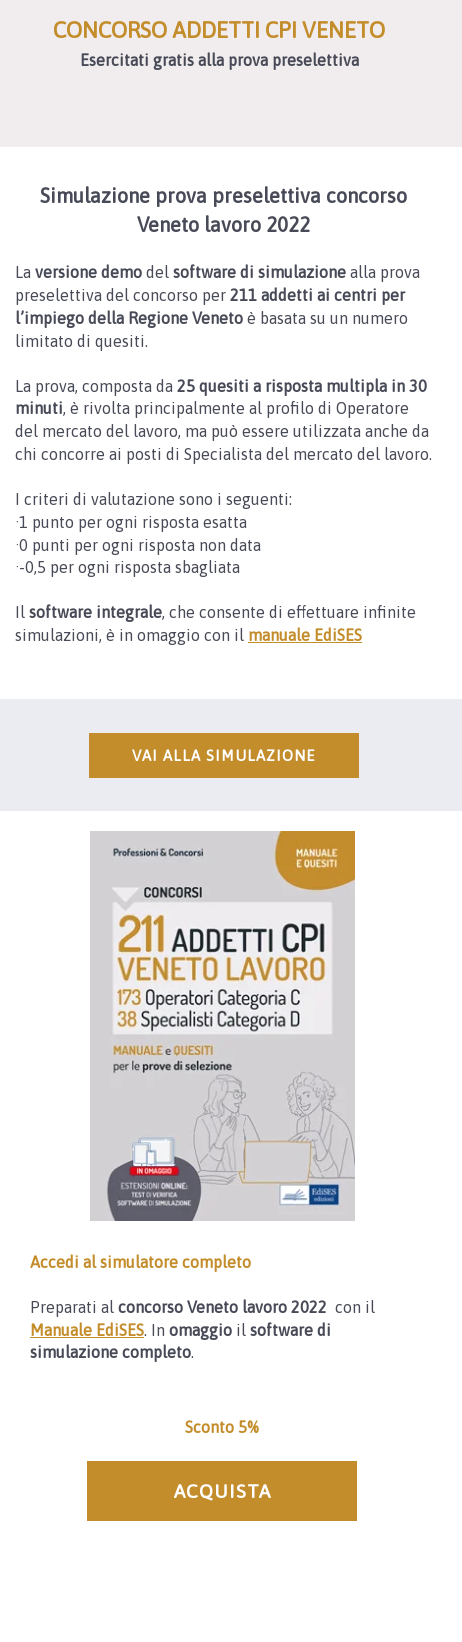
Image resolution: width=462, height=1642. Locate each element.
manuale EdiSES (305, 635)
